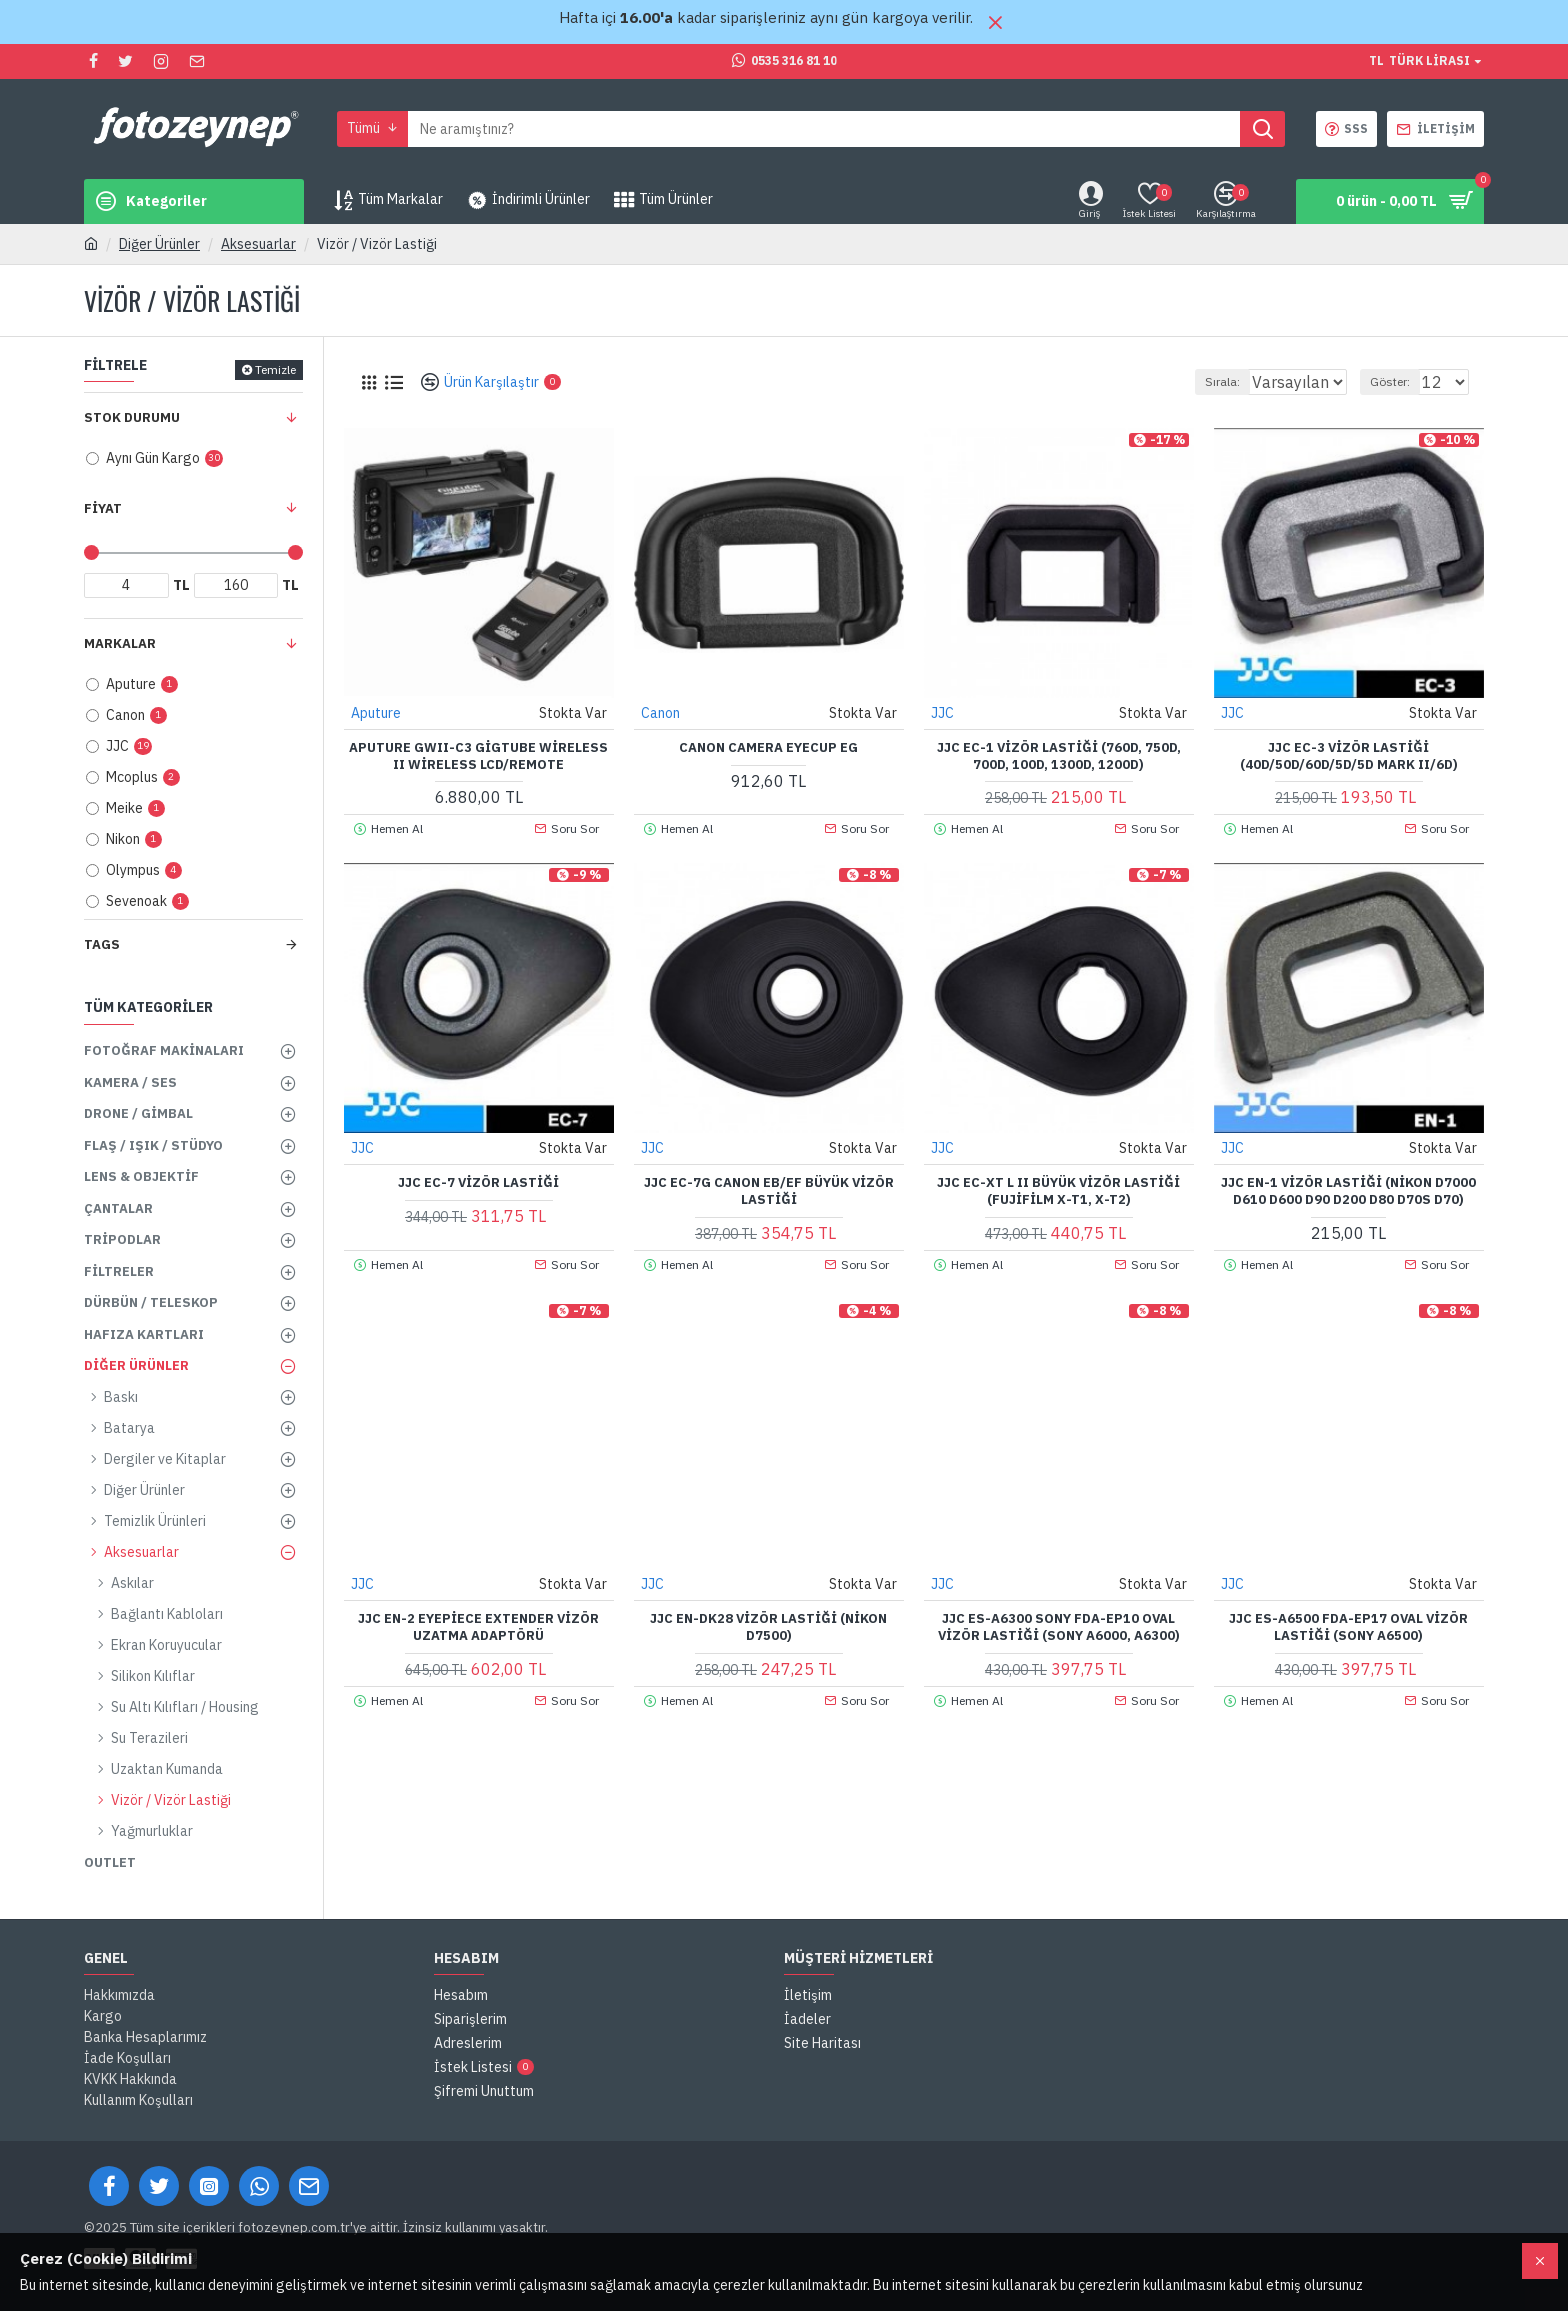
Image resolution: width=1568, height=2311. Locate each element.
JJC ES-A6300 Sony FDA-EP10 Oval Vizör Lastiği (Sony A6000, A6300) (1059, 1626)
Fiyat (103, 508)
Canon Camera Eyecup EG (768, 747)
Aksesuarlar (258, 244)
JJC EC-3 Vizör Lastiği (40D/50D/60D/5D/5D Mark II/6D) (1349, 755)
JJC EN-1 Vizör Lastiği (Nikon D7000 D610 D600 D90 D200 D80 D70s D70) (1348, 1190)
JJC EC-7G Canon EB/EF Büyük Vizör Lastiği (769, 1190)
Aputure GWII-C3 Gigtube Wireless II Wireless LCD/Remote (478, 755)
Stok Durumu (132, 417)
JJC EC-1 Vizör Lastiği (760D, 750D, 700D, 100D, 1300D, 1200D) (1059, 755)
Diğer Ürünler (159, 244)
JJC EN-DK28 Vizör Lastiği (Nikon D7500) (768, 1626)
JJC (943, 712)
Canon (661, 712)
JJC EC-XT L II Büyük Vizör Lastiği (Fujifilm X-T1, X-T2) (1058, 1190)
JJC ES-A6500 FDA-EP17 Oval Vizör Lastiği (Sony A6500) (1348, 1626)
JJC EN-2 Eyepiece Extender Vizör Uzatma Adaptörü (478, 1626)
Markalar (120, 643)
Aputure (377, 712)
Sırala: (1201, 381)
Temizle (275, 369)
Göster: (1399, 381)
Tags (102, 944)
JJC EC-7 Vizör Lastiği (478, 1182)
